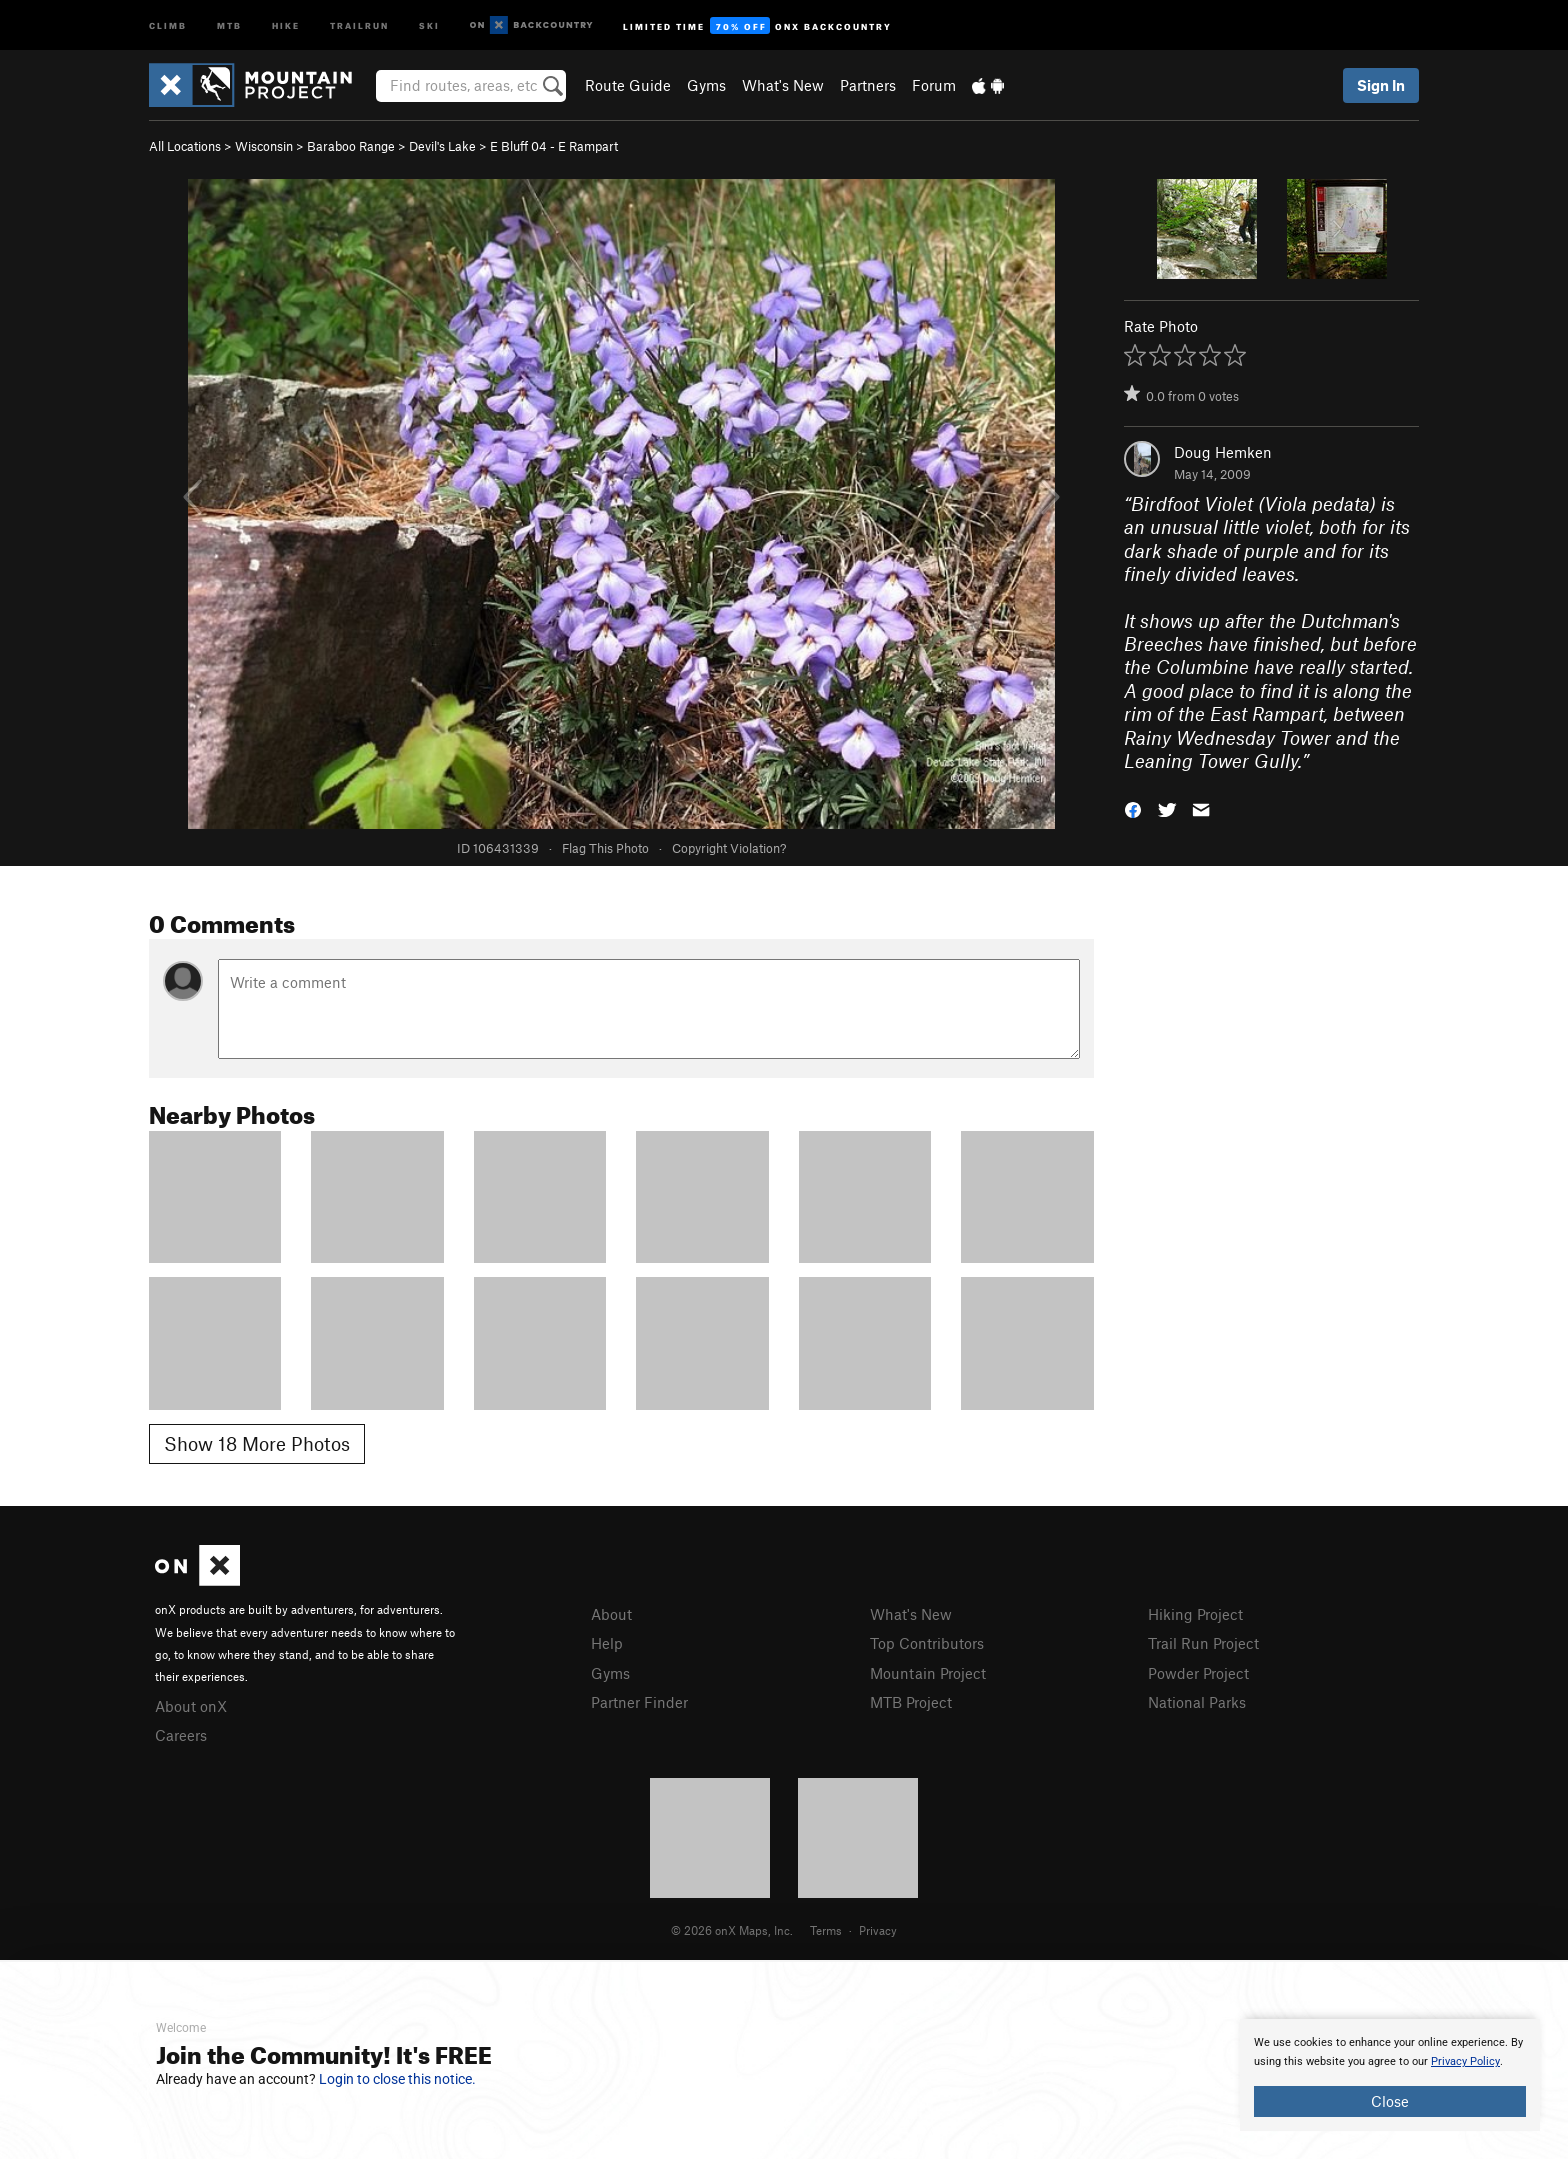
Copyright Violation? (729, 848)
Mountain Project (928, 1673)
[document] (1390, 2075)
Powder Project (1198, 1673)
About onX (191, 1706)
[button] (1133, 807)
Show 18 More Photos (257, 1443)
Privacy (878, 1930)
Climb (168, 24)
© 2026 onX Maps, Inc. (732, 1930)
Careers (181, 1735)
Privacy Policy (1465, 2061)
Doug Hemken (1223, 452)
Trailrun (359, 24)
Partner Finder (639, 1702)
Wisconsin (264, 146)
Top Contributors (927, 1643)
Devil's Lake (442, 146)
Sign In (1381, 85)
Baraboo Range (351, 146)
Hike (286, 24)
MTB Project (911, 1702)
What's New (783, 85)
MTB (229, 24)
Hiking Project (1195, 1614)
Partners (868, 85)
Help (607, 1643)
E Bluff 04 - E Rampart (554, 146)
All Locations (185, 146)
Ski (429, 24)
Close (1390, 2101)
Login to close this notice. (397, 2079)
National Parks (1197, 1702)
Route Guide (628, 85)
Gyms (706, 85)
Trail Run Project (1203, 1643)
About (611, 1614)
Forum (934, 85)
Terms (826, 1930)
